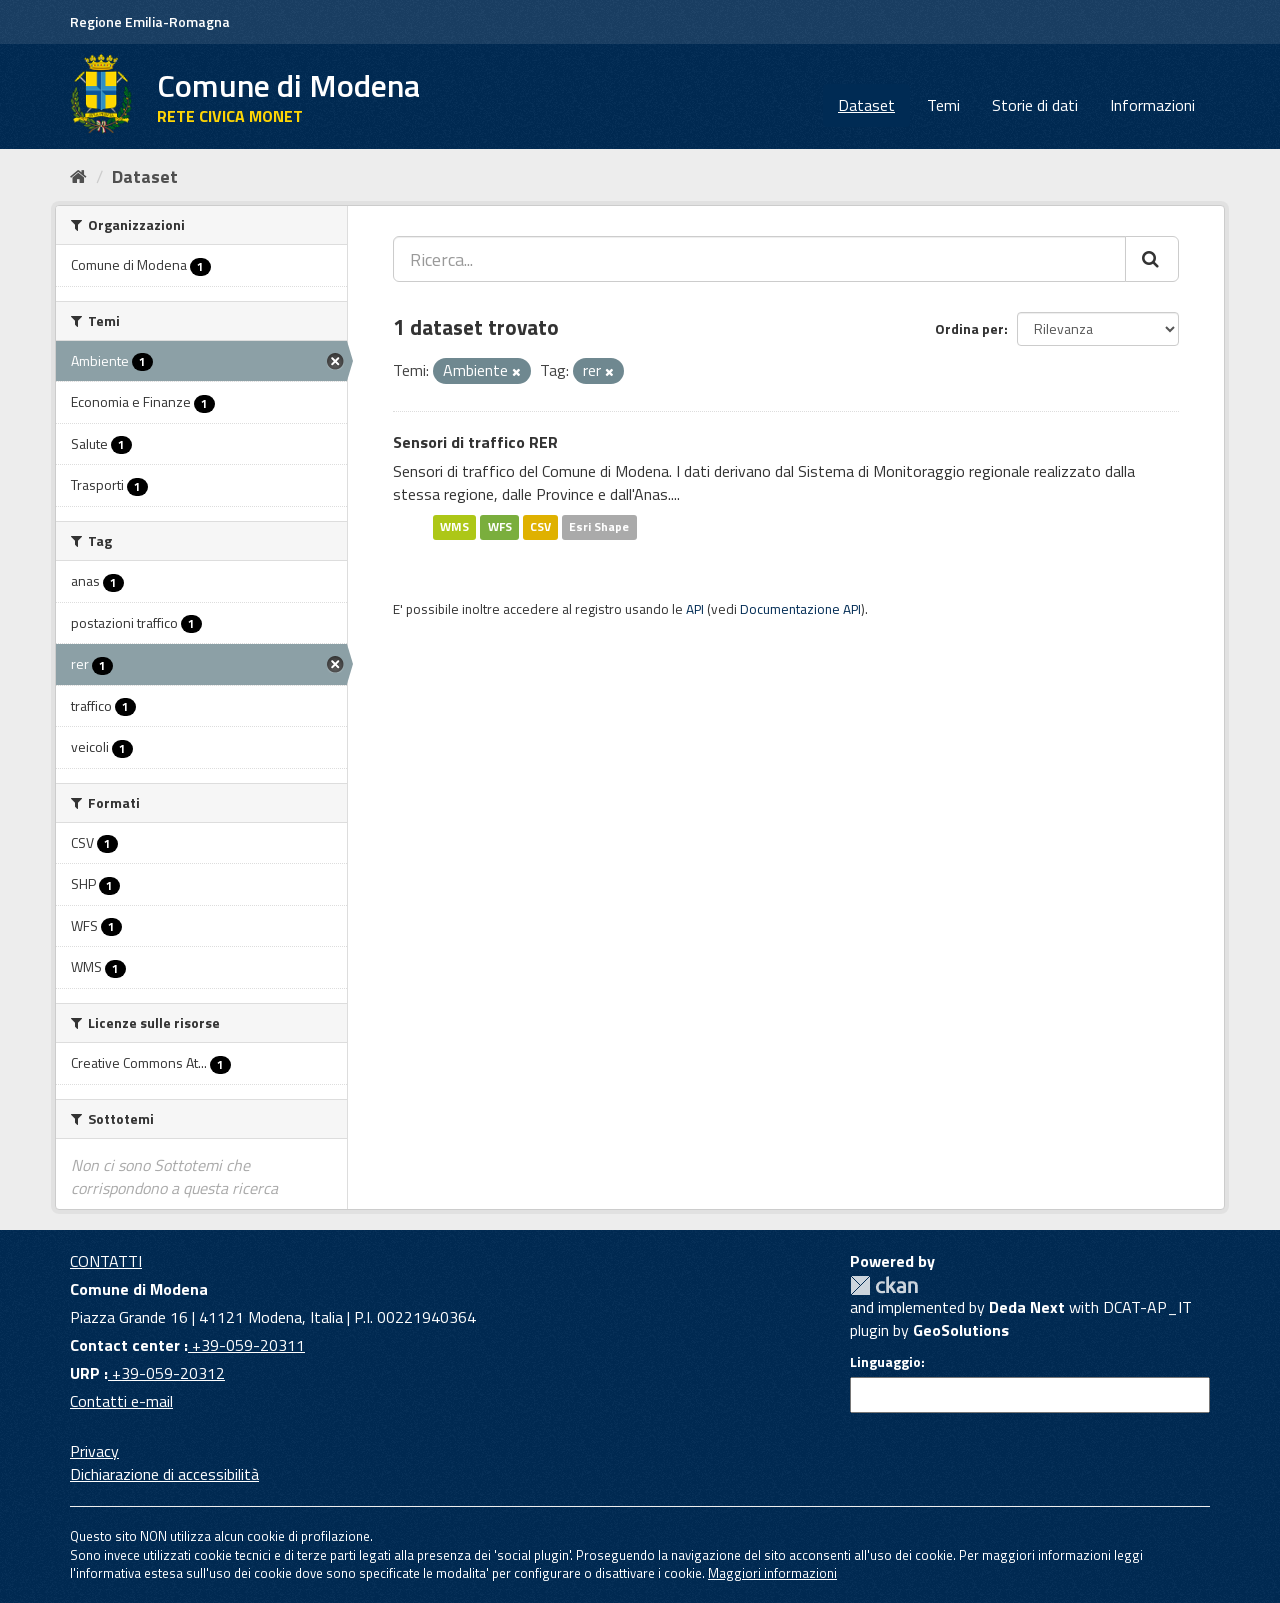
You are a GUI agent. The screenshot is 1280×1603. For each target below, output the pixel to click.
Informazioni (1152, 105)
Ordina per (969, 328)
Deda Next (1027, 1307)
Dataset (866, 105)
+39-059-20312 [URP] (166, 1373)
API (695, 609)
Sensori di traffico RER (475, 442)
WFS (500, 526)
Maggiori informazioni (772, 1573)
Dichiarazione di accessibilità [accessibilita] (164, 1474)
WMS (454, 526)
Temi (943, 105)
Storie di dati (1035, 105)
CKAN (884, 1285)
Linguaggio (885, 1362)
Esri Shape (599, 526)
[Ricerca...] (759, 259)
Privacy (94, 1451)
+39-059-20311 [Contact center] (246, 1345)
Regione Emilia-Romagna (150, 21)
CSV (540, 526)
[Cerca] (1152, 259)
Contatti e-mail (121, 1401)
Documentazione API (800, 609)
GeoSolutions (961, 1330)
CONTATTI (106, 1261)
